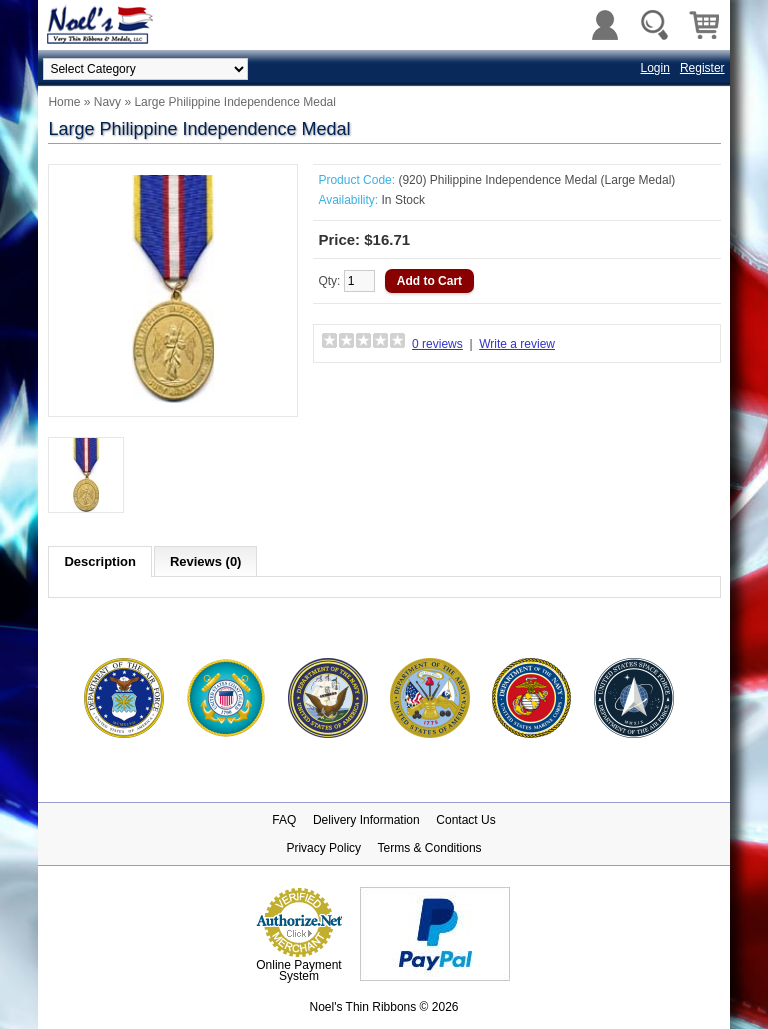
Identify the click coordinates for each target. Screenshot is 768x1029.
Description (100, 561)
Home (64, 102)
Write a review (517, 344)
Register (702, 68)
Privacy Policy (323, 848)
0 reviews (437, 344)
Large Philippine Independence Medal (235, 102)
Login (655, 68)
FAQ (284, 820)
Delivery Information (366, 820)
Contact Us (465, 820)
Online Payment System (298, 970)
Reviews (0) (206, 561)
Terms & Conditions (430, 848)
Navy (107, 102)
